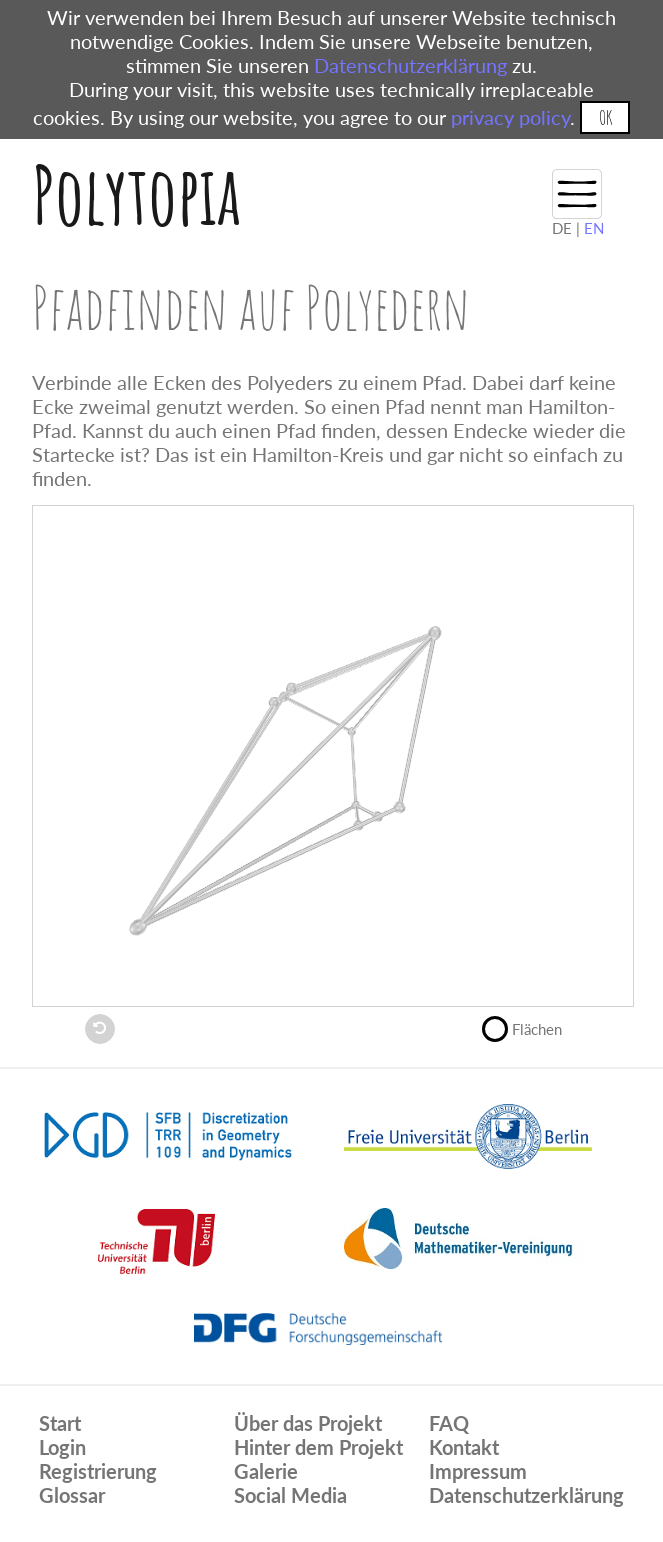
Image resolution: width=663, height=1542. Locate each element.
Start (60, 1423)
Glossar (72, 1495)
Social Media (290, 1495)
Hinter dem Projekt (318, 1447)
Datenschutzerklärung (410, 65)
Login (62, 1447)
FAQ (449, 1423)
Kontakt (464, 1447)
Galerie (266, 1471)
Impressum (478, 1471)
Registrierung (98, 1471)
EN (594, 228)
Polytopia (136, 194)
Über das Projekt (308, 1423)
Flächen (530, 1027)
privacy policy (510, 117)
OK (605, 117)
